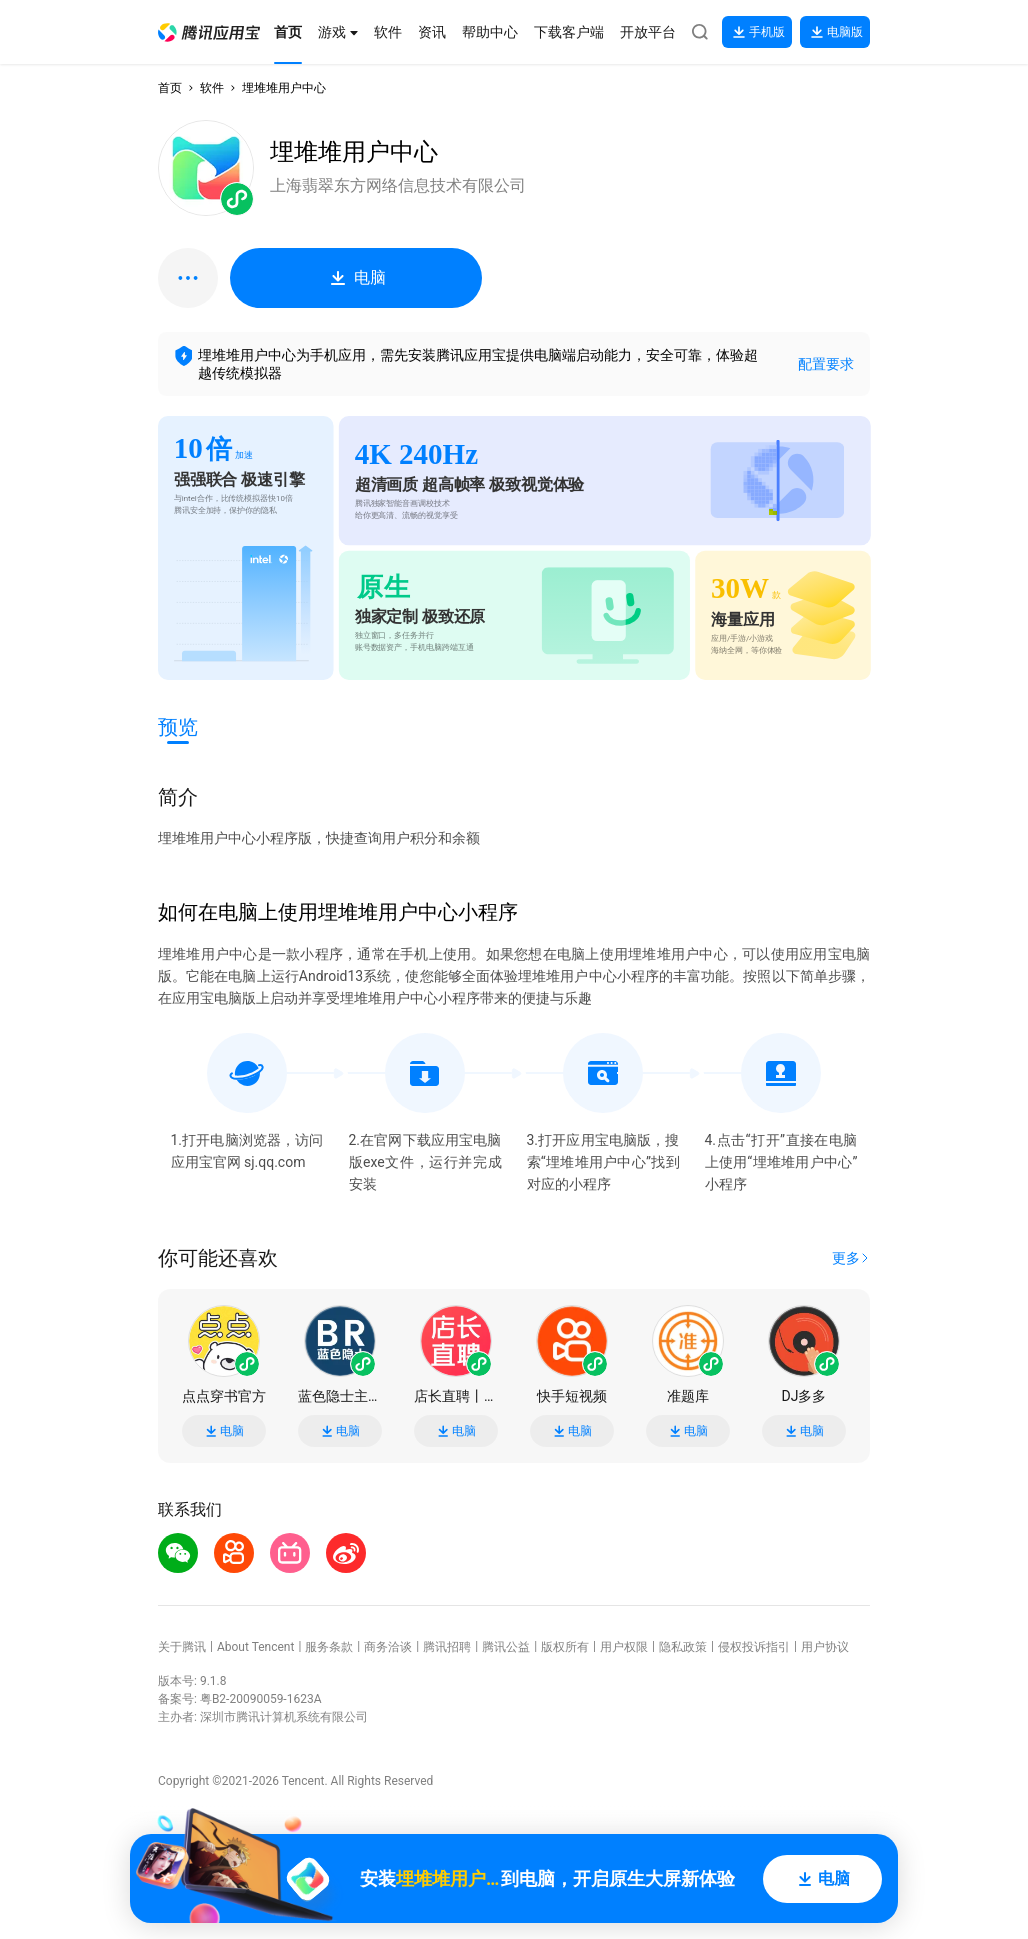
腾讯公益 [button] (506, 1647)
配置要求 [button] (826, 364)
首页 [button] (170, 88)
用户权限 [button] (624, 1647)
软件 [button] (212, 88)
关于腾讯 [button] (182, 1647)
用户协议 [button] (825, 1647)
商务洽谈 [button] (388, 1647)
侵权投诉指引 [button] (754, 1647)
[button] (209, 32)
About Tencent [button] (255, 1647)
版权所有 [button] (565, 1647)
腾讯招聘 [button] (447, 1647)
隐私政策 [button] (683, 1647)
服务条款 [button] (329, 1647)
